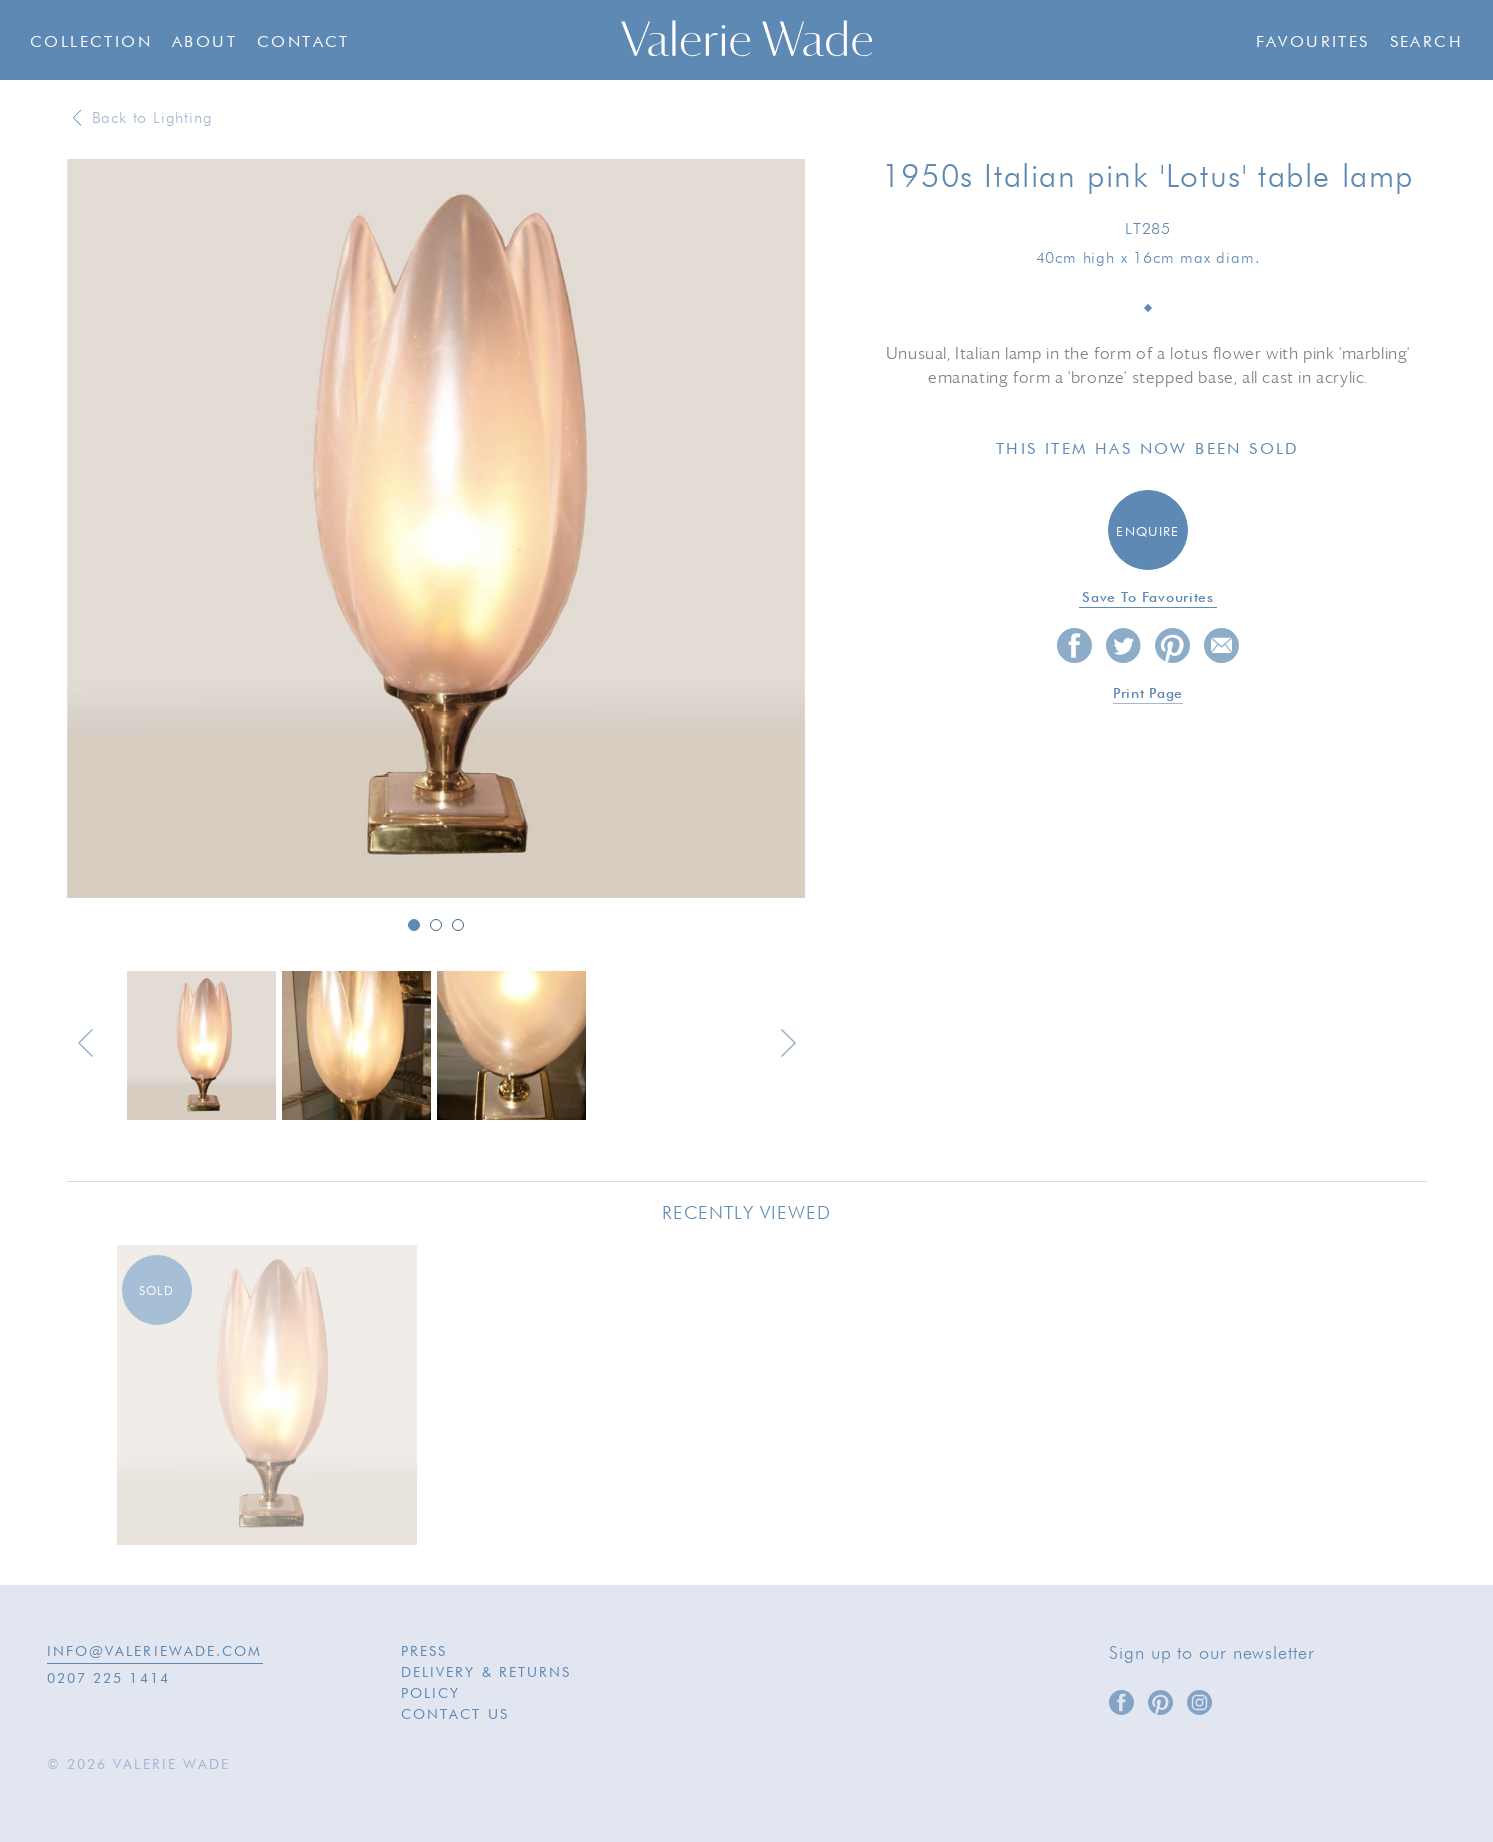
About (204, 43)
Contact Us (455, 1715)
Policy (431, 1694)
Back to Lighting (152, 119)
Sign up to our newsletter (1212, 1654)
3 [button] (458, 925)
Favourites (1313, 43)
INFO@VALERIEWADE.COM (155, 1652)
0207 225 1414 (108, 1679)
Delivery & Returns (486, 1673)
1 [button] (414, 925)
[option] (436, 530)
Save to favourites (1148, 598)
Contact (303, 43)
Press (424, 1652)
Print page (1148, 694)
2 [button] (436, 925)
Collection (91, 43)
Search (1426, 43)
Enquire (1147, 532)
